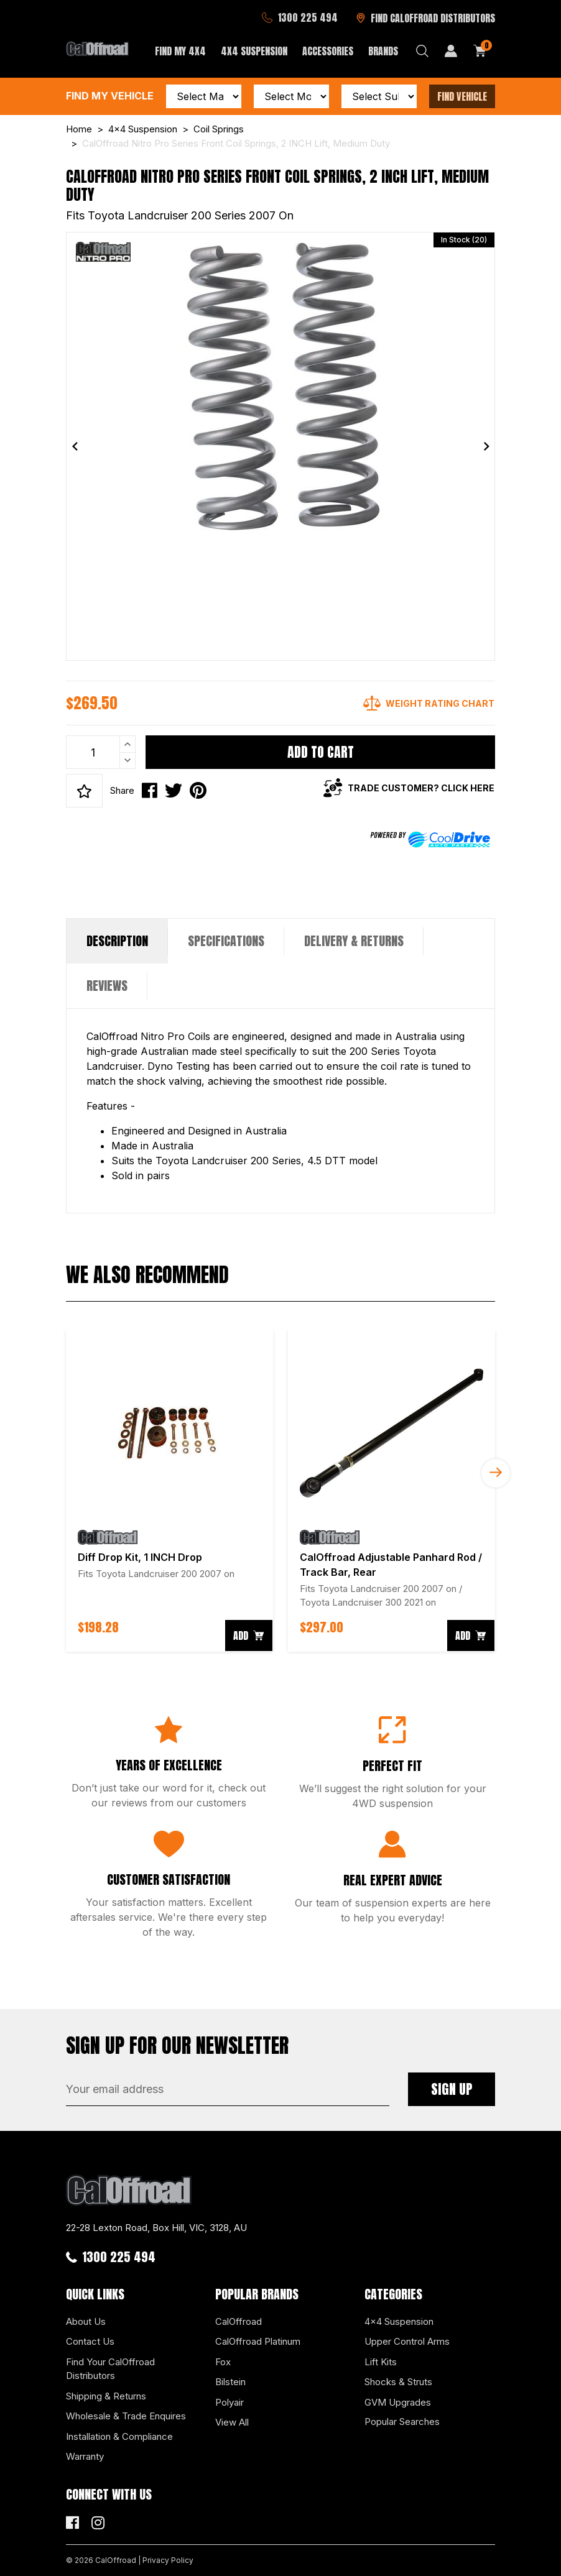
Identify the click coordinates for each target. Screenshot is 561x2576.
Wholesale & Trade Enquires (126, 2416)
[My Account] (451, 51)
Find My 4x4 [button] (180, 51)
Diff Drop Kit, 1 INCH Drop (140, 1557)
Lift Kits (380, 2362)
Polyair (229, 2402)
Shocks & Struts (398, 2382)
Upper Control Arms (407, 2341)
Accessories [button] (327, 51)
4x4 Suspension (399, 2321)
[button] (84, 790)
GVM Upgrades (397, 2402)
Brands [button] (383, 51)
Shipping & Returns (106, 2396)
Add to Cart (320, 752)
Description (117, 940)
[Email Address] (227, 2089)
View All (232, 2422)
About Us (86, 2321)
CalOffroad (238, 2321)
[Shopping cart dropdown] (480, 51)
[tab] (117, 941)
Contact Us (90, 2341)
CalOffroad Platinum (257, 2341)
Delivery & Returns (354, 940)
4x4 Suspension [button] (254, 51)
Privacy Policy (167, 2560)
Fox (223, 2362)
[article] (169, 1491)
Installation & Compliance (119, 2436)
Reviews (107, 985)
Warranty (85, 2456)
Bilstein (230, 2382)
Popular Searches (402, 2421)
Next (495, 1473)
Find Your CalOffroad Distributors (110, 2369)
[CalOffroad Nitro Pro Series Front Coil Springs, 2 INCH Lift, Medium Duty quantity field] (101, 752)
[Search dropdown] (422, 51)
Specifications (226, 940)
